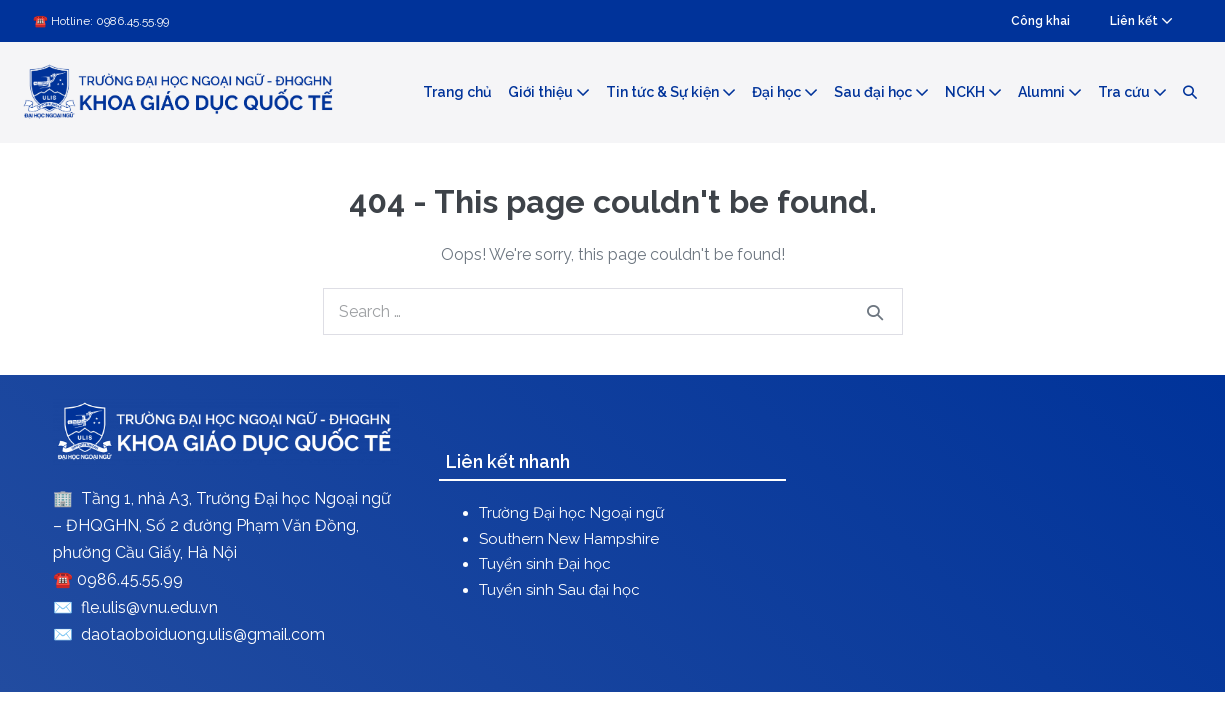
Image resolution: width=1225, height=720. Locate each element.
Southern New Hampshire (569, 539)
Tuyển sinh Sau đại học (559, 590)
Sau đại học (881, 92)
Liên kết (1141, 21)
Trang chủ (457, 92)
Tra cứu (1132, 92)
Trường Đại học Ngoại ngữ (571, 513)
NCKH (973, 92)
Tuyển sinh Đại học (545, 564)
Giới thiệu (549, 92)
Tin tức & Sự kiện (671, 92)
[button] (1190, 93)
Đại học (785, 92)
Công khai (1040, 21)
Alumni (1050, 92)
